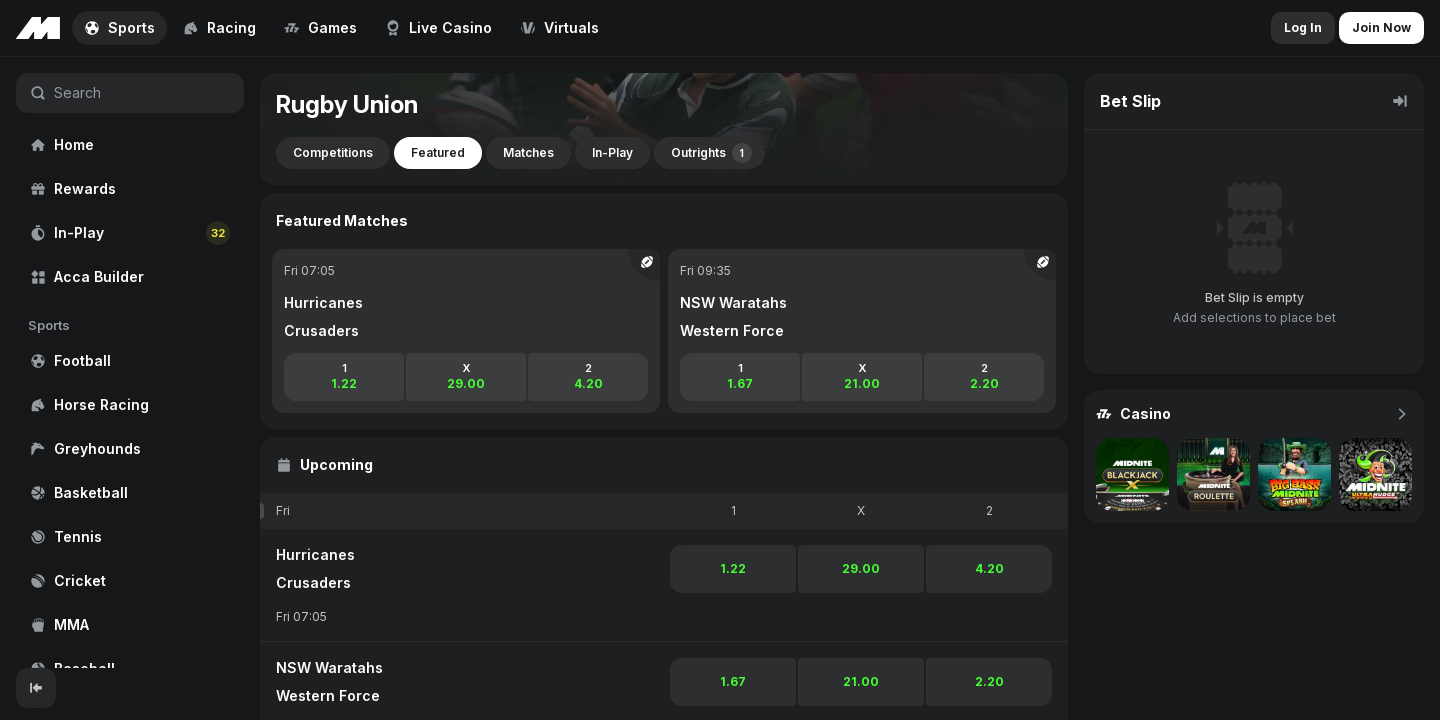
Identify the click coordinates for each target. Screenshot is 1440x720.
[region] (130, 362)
